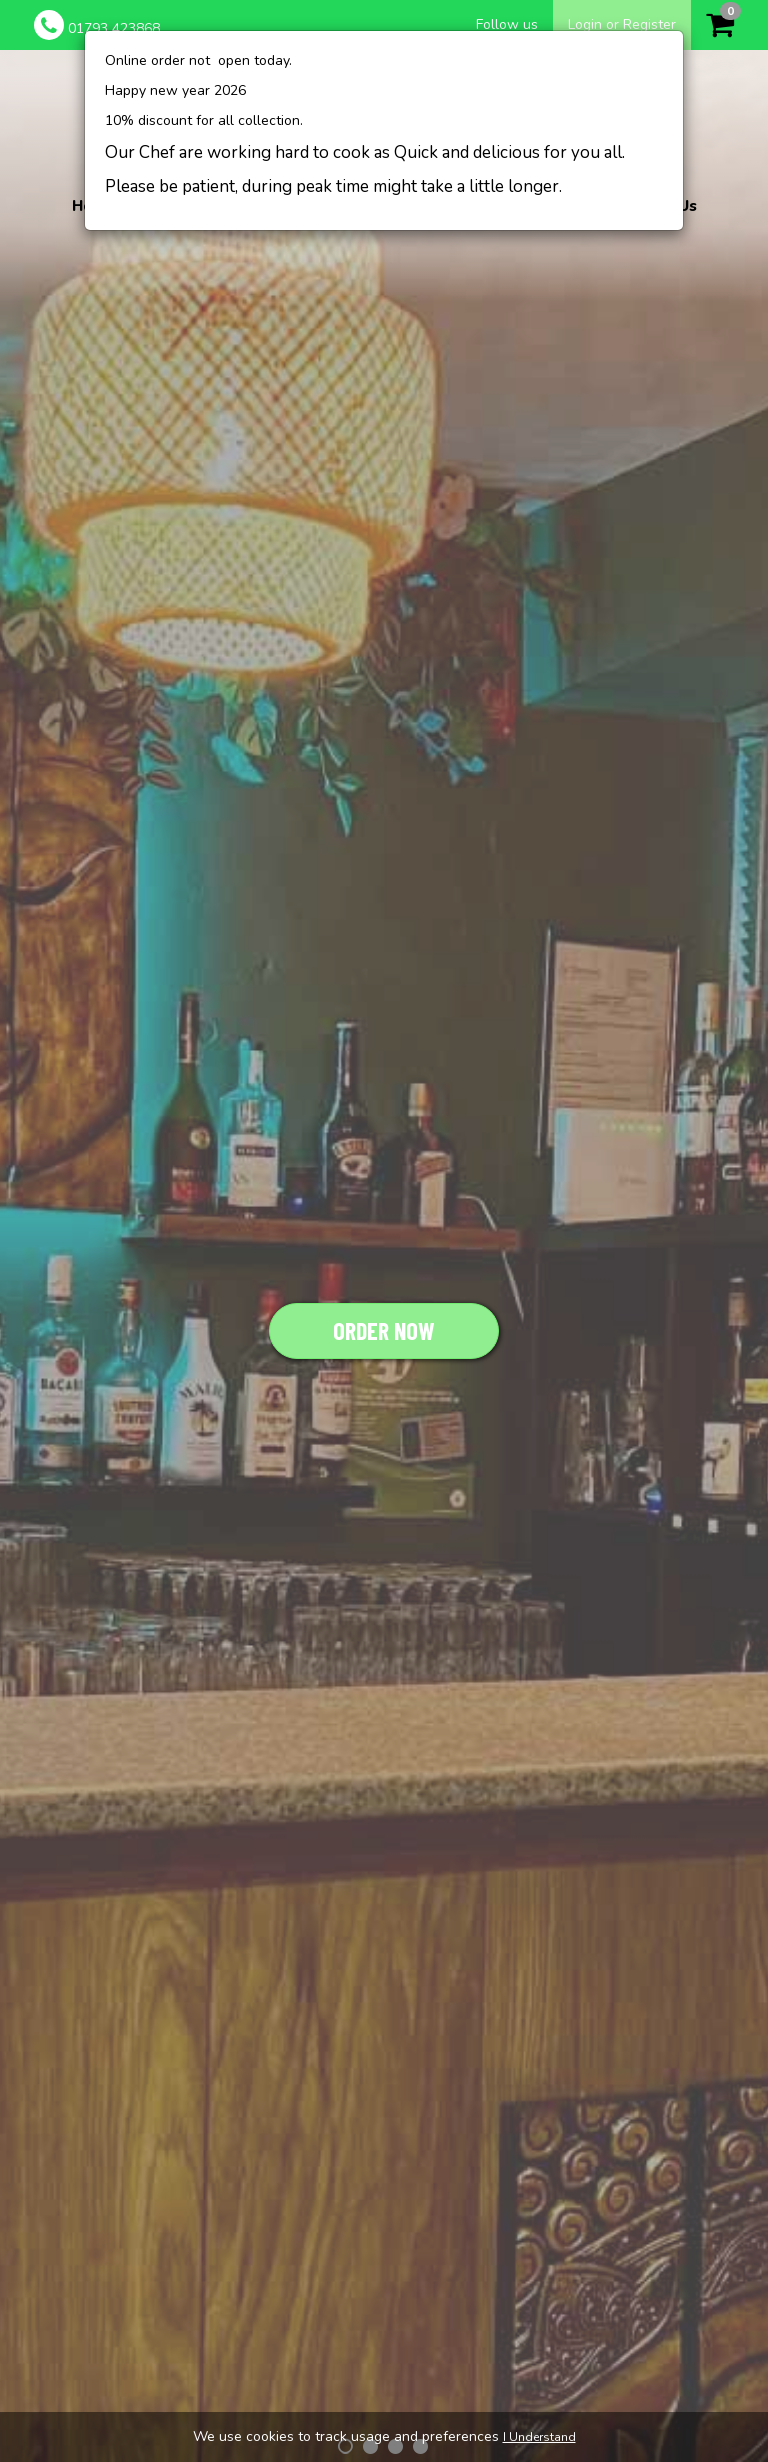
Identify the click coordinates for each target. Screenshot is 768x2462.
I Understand (539, 2437)
